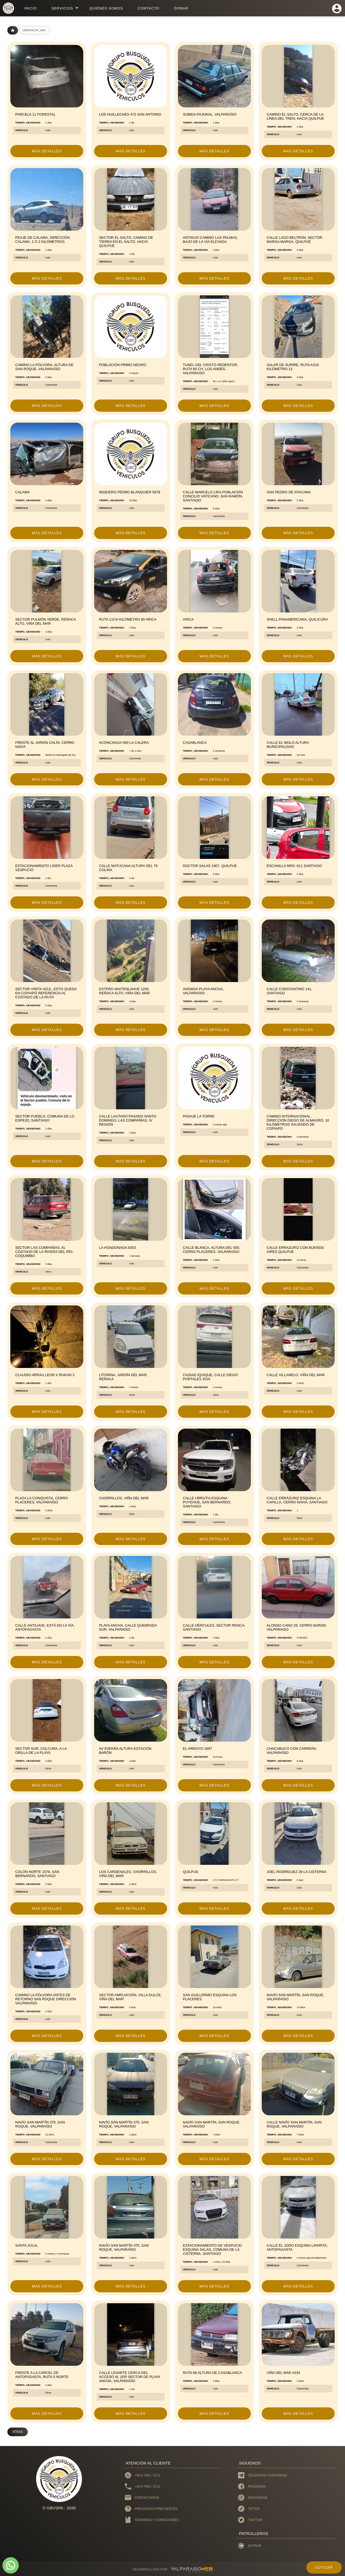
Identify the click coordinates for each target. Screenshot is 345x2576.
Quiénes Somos (106, 8)
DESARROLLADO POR (150, 2569)
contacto (148, 8)
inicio (30, 8)
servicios (62, 8)
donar (181, 8)
